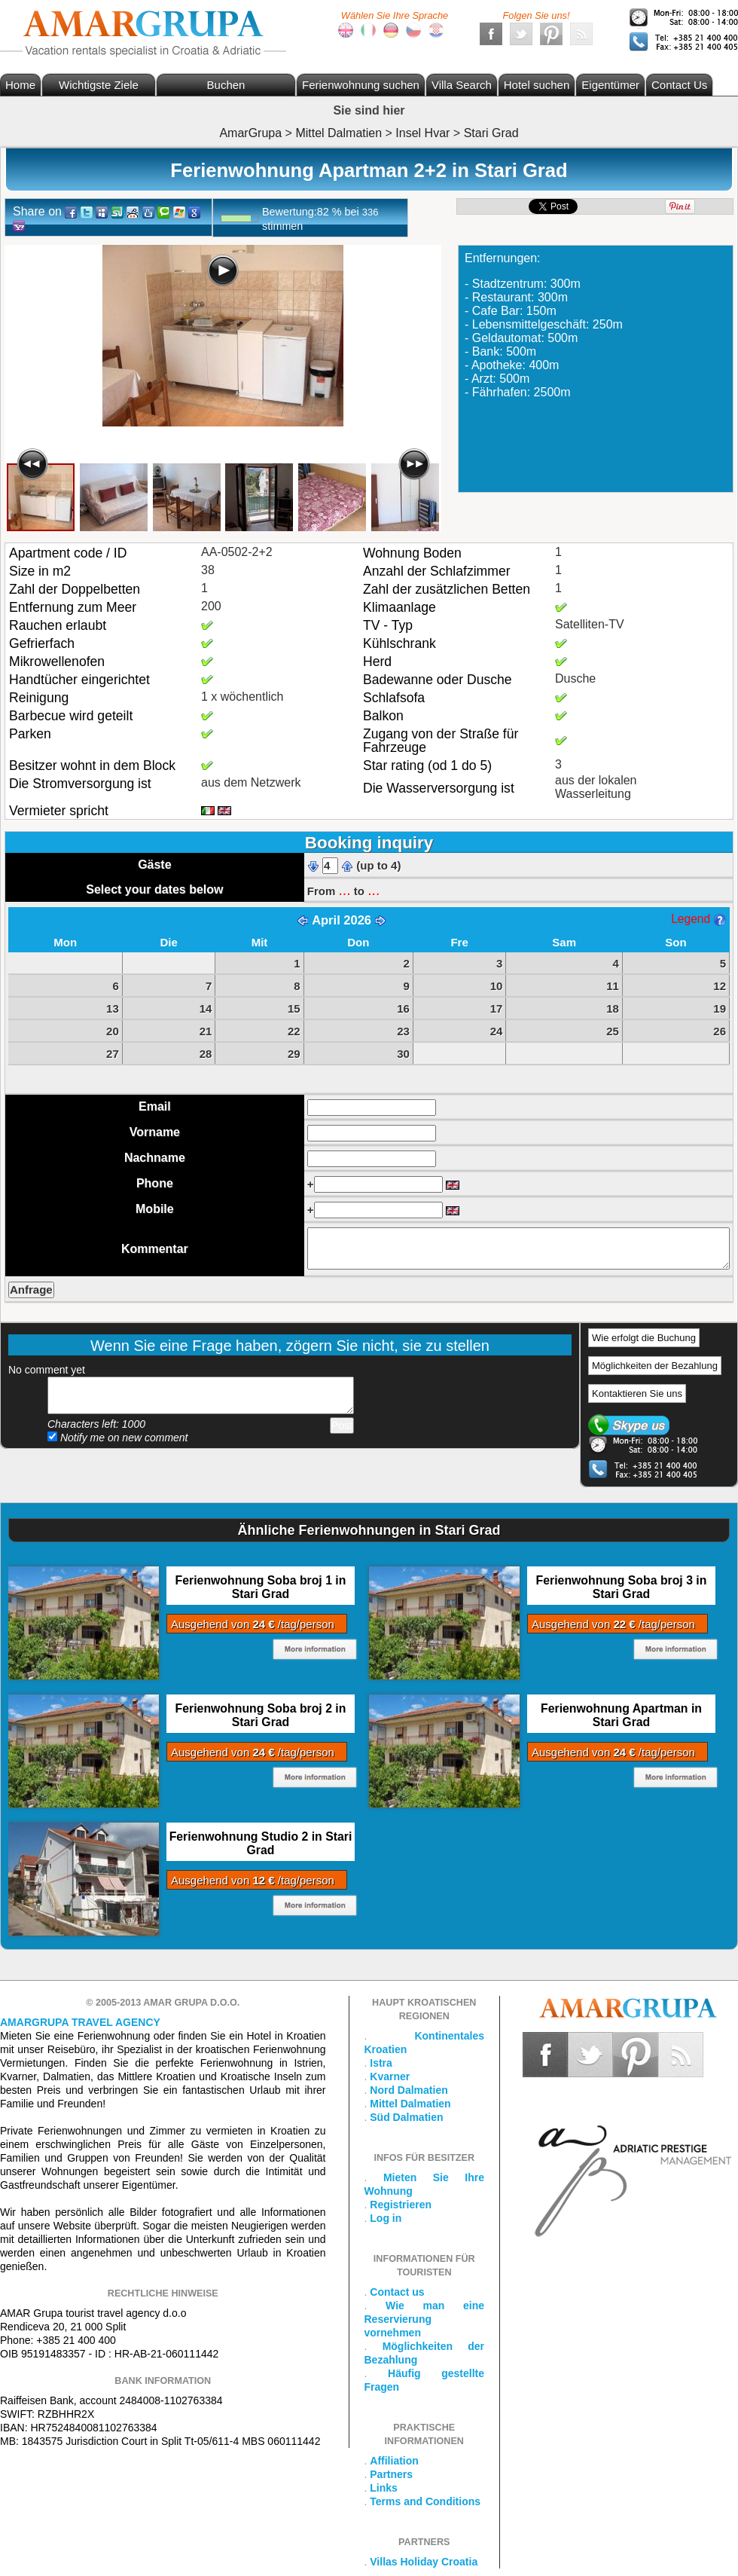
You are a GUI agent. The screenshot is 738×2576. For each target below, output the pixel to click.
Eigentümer (610, 84)
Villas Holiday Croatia (423, 2562)
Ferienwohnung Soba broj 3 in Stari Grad (621, 1587)
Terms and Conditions (425, 2501)
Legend (698, 918)
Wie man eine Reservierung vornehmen (424, 2319)
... (344, 890)
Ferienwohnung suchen (360, 84)
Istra (381, 2063)
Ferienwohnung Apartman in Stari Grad (621, 1715)
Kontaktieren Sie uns (637, 1393)
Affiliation (394, 2461)
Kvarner (390, 2076)
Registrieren (401, 2205)
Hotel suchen (537, 84)
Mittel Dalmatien (410, 2104)
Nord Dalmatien (408, 2090)
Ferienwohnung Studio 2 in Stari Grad (260, 1843)
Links (384, 2488)
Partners (391, 2474)
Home (20, 84)
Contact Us (679, 84)
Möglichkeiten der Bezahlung (655, 1365)
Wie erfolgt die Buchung (644, 1337)
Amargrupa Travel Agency (80, 2022)
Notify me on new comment (117, 1438)
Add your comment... (200, 1395)
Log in (385, 2218)
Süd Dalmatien (406, 2117)
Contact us (397, 2292)
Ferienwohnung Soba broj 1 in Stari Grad (260, 1587)
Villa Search (462, 84)
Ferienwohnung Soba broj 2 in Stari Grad (260, 1715)
